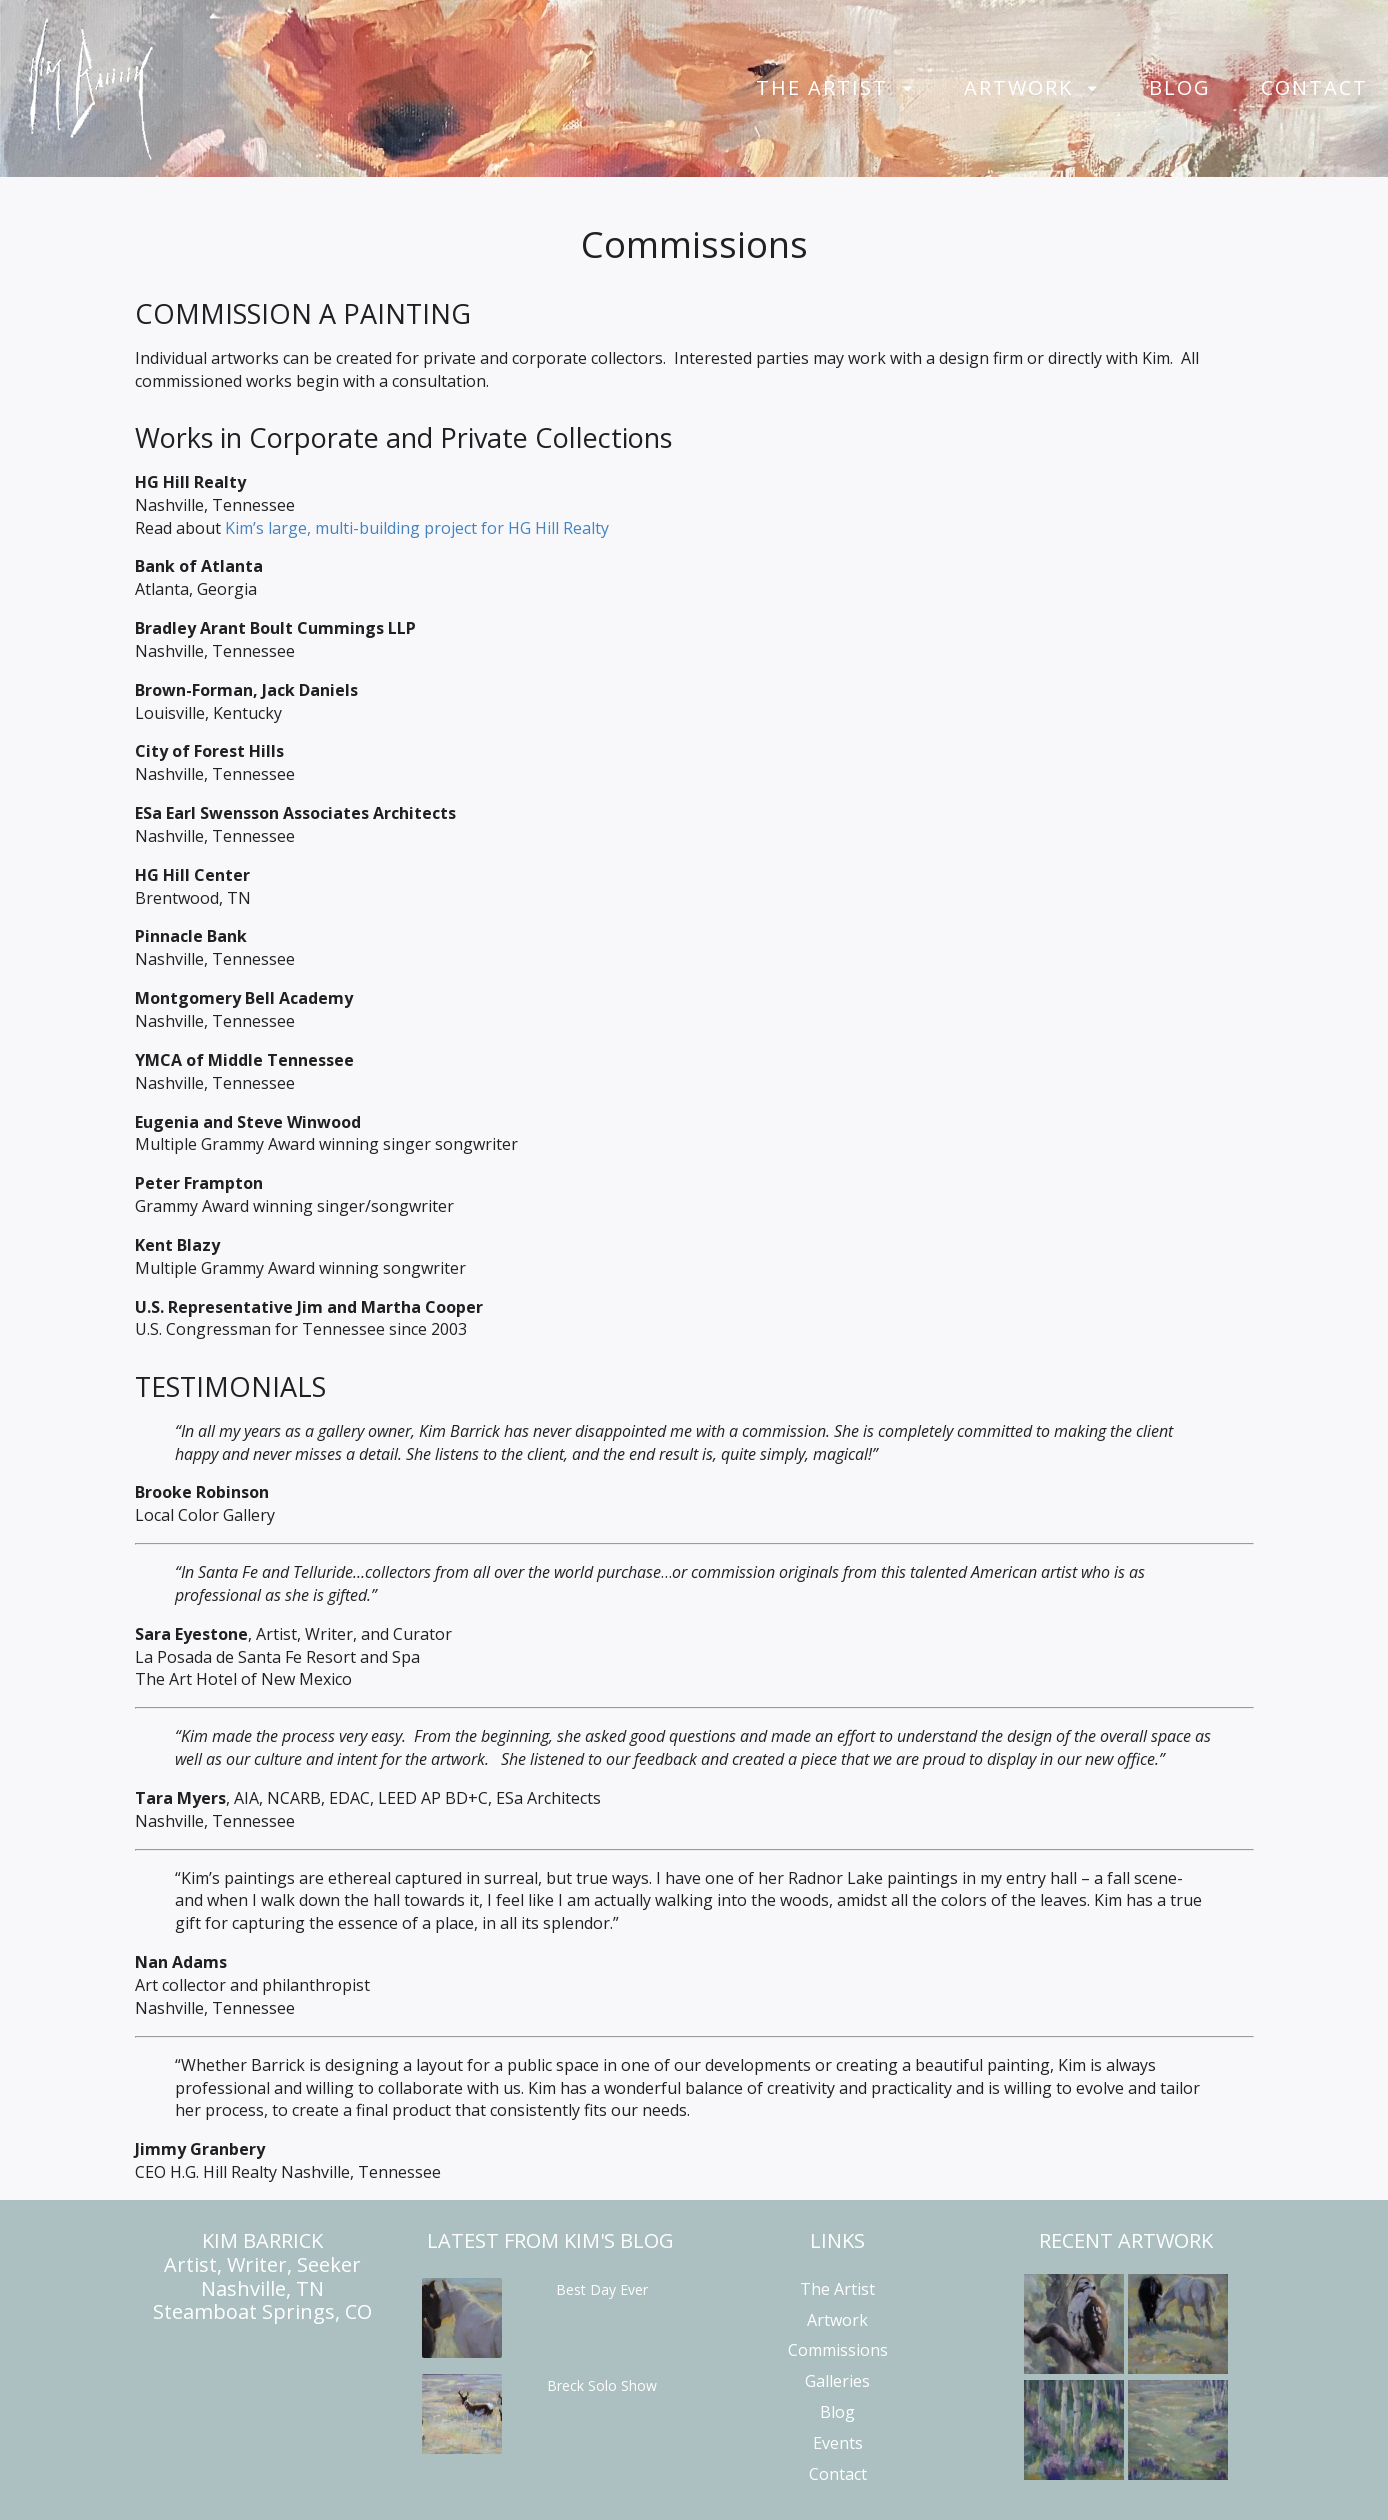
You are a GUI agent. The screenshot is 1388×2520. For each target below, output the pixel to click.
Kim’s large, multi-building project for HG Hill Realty (417, 528)
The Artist (822, 88)
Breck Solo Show (602, 2385)
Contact (1314, 88)
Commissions (838, 2350)
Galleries (837, 2381)
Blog (1180, 88)
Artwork (1018, 88)
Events (838, 2443)
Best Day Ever (602, 2289)
